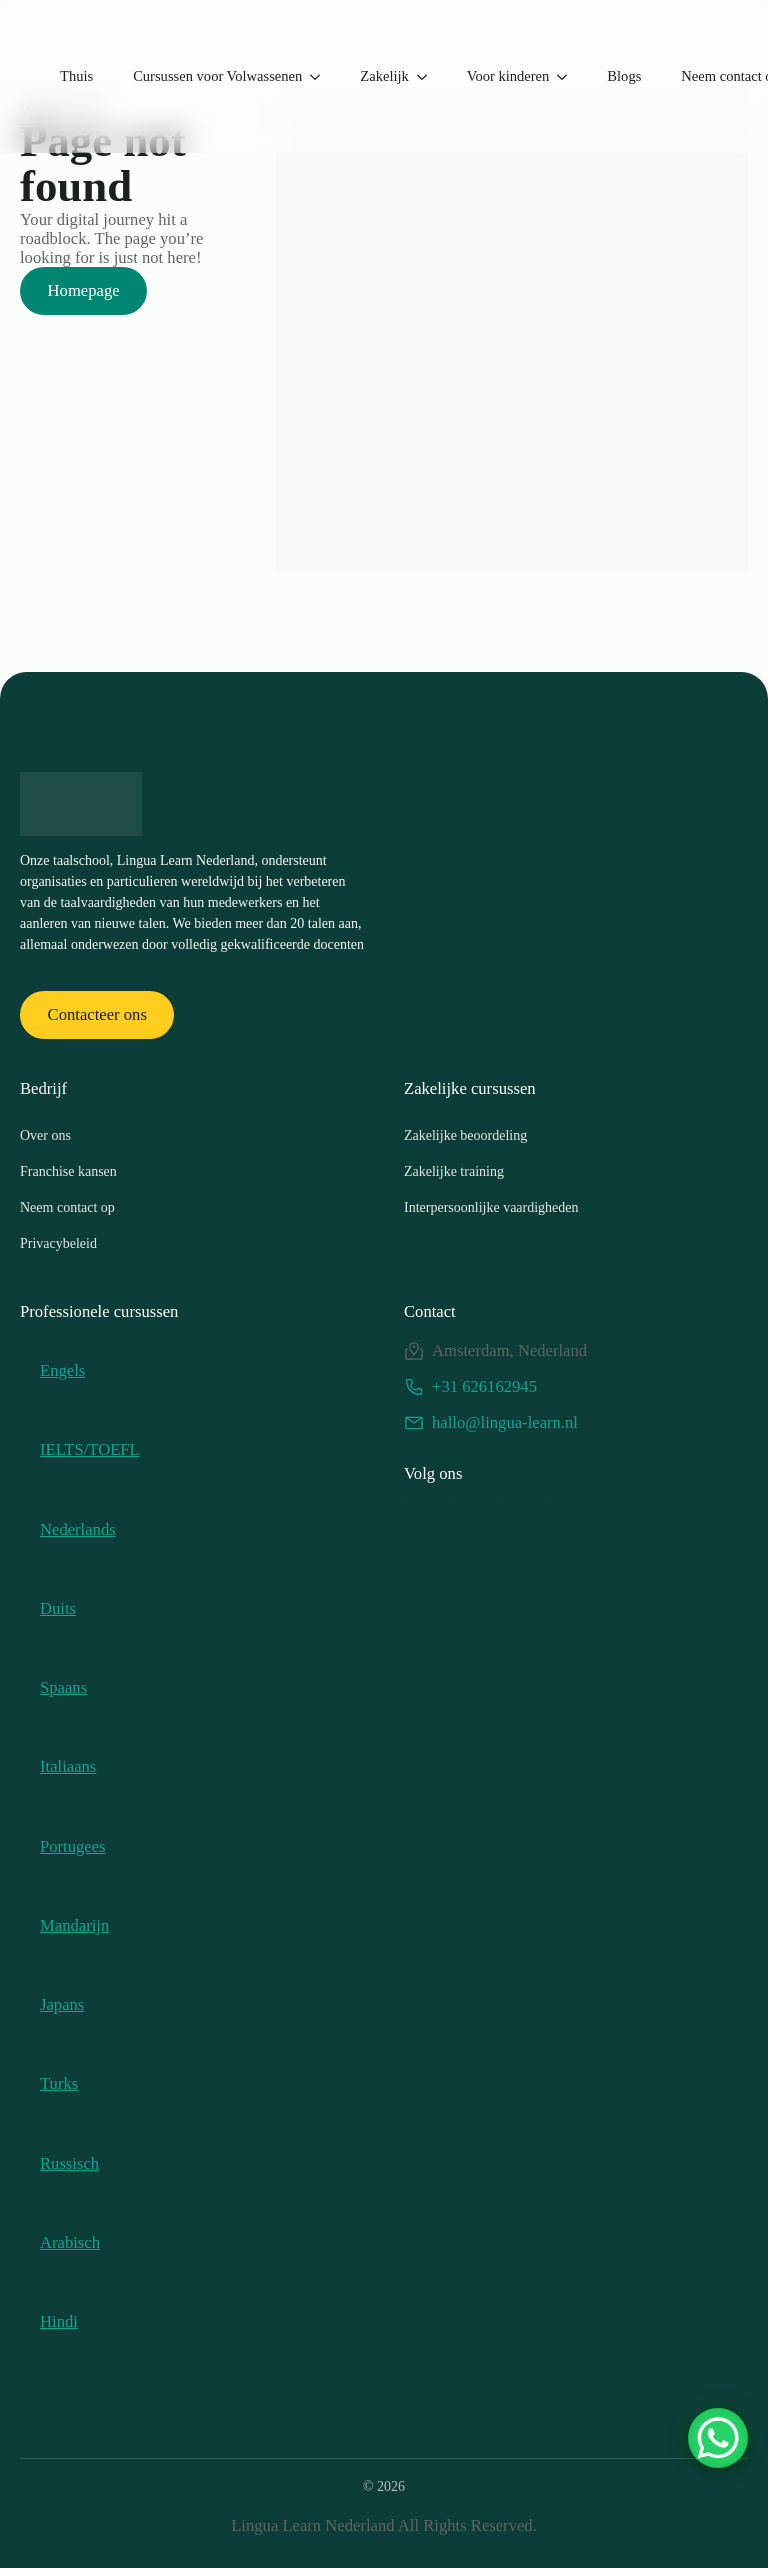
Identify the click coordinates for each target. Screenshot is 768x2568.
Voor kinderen (508, 76)
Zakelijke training (454, 1171)
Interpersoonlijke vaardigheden (491, 1207)
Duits (58, 1608)
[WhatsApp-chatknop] (718, 2438)
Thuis (76, 76)
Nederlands (78, 1529)
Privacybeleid (58, 1243)
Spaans (63, 1687)
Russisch (69, 2163)
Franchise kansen (68, 1171)
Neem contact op (67, 1207)
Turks (59, 2083)
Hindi (59, 2321)
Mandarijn (74, 1925)
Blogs (624, 76)
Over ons (45, 1135)
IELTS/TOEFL (90, 1449)
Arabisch (70, 2242)
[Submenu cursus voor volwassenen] (321, 76)
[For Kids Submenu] (568, 76)
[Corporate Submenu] (428, 76)
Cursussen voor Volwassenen (217, 76)
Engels (62, 1370)
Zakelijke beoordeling (465, 1135)
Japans (62, 2004)
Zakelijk (384, 76)
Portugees (73, 1846)
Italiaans (68, 1766)
